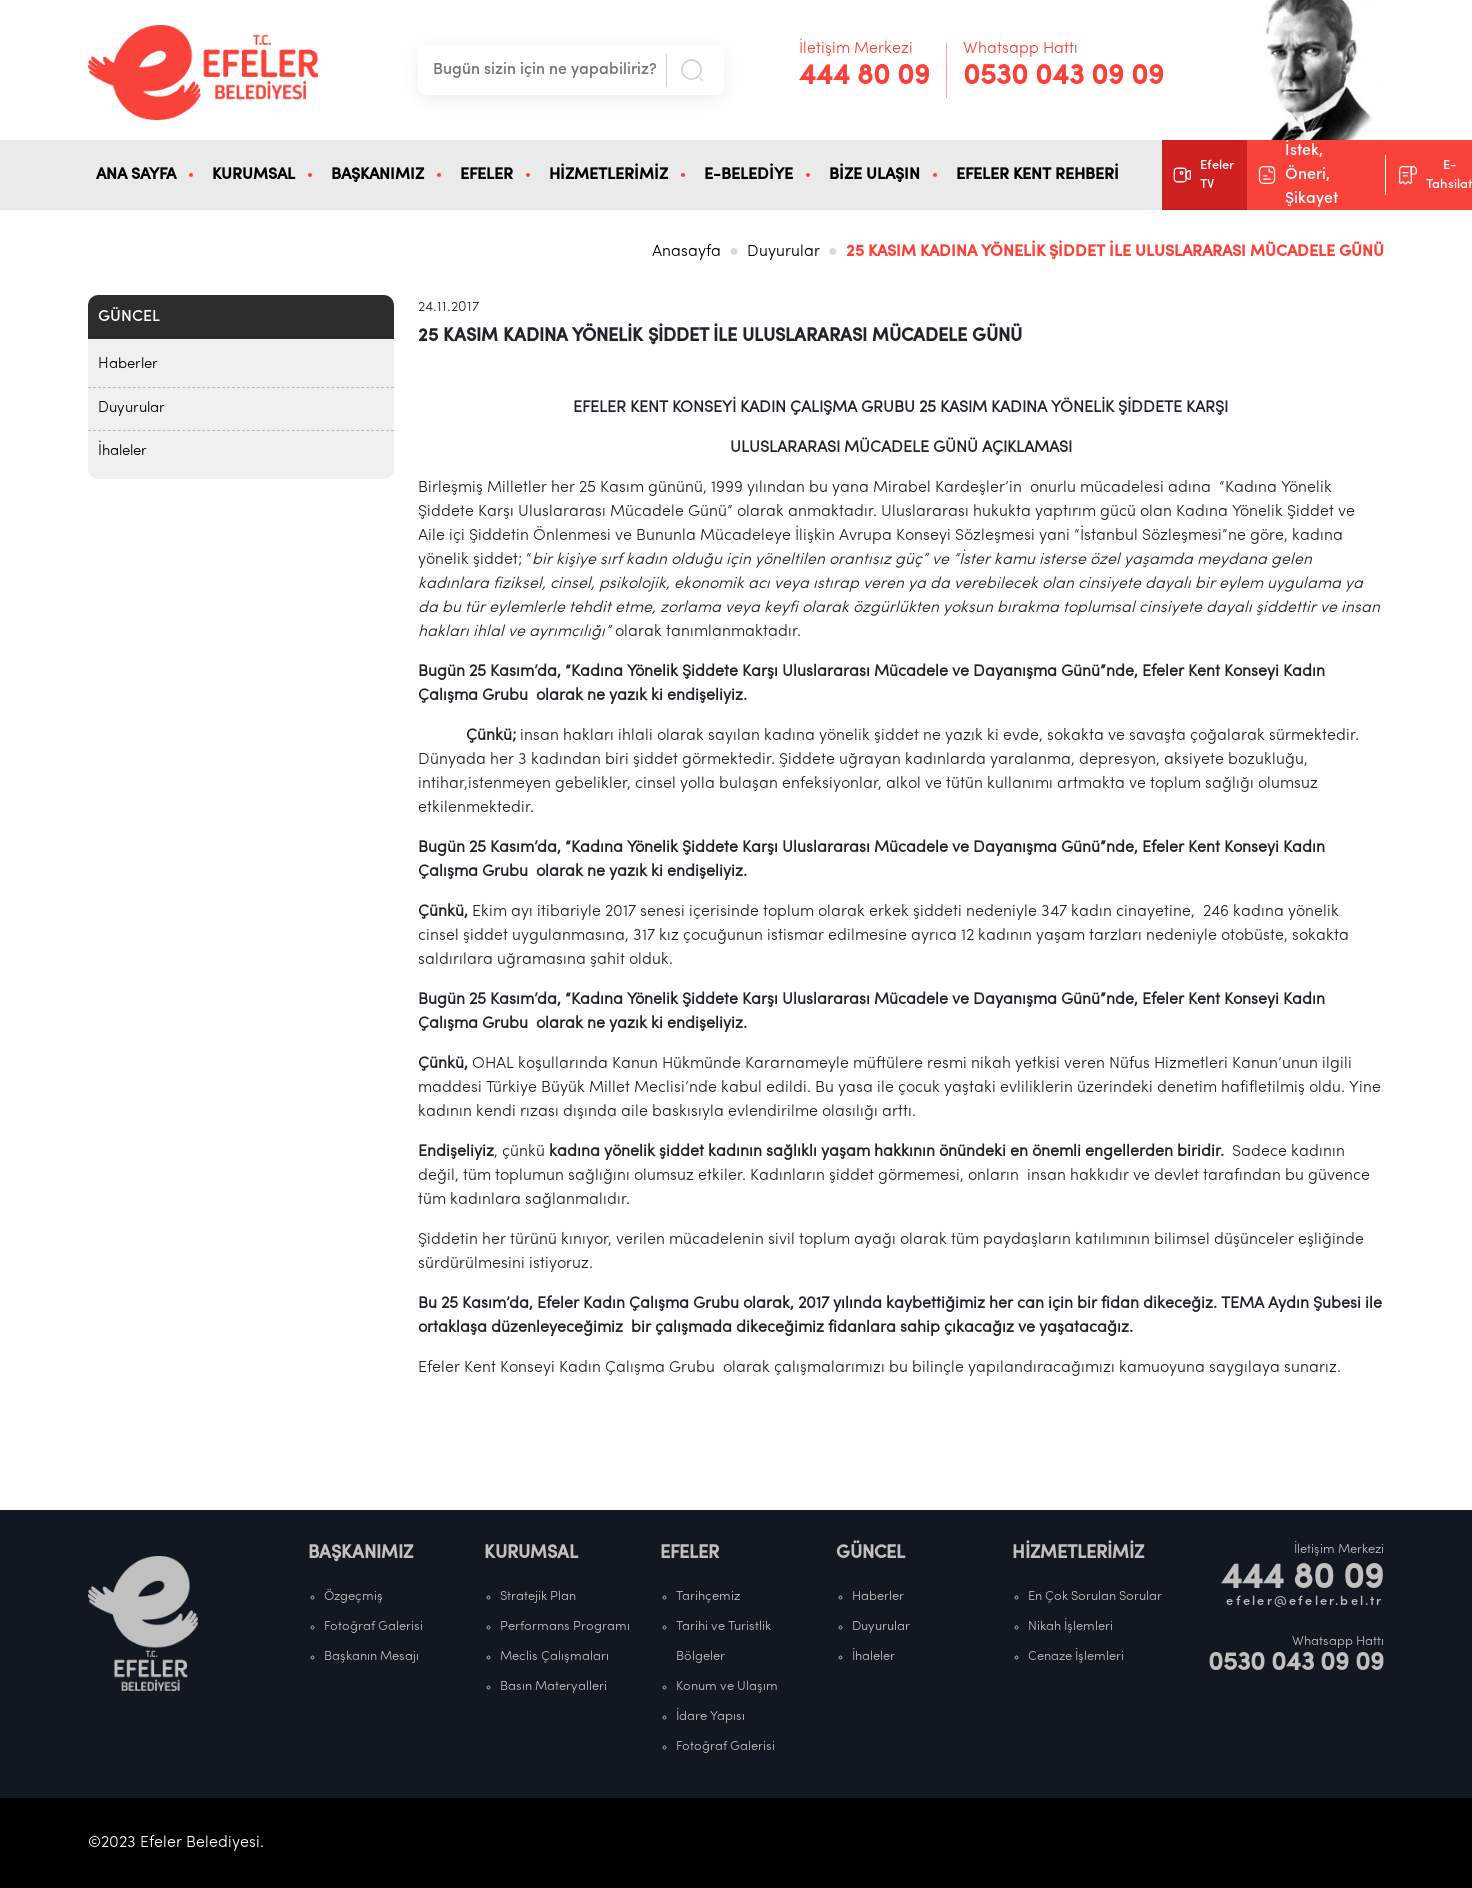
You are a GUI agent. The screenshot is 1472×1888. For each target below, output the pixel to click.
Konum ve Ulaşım (727, 1686)
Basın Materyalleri (553, 1686)
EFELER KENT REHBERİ (1037, 175)
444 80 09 (864, 77)
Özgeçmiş (353, 1596)
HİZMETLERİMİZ (608, 175)
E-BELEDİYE (748, 175)
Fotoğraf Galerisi (373, 1626)
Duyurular (783, 252)
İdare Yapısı (710, 1716)
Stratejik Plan (538, 1596)
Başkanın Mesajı (371, 1656)
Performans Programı (565, 1626)
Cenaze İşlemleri (1076, 1656)
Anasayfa (686, 252)
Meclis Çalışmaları (554, 1656)
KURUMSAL (253, 175)
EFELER (486, 175)
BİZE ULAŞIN (874, 175)
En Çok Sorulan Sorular (1095, 1596)
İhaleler (122, 451)
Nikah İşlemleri (1070, 1626)
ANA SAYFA (136, 175)
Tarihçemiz (708, 1596)
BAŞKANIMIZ (377, 175)
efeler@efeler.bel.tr (1304, 1601)
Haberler (128, 364)
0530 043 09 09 (1063, 77)
